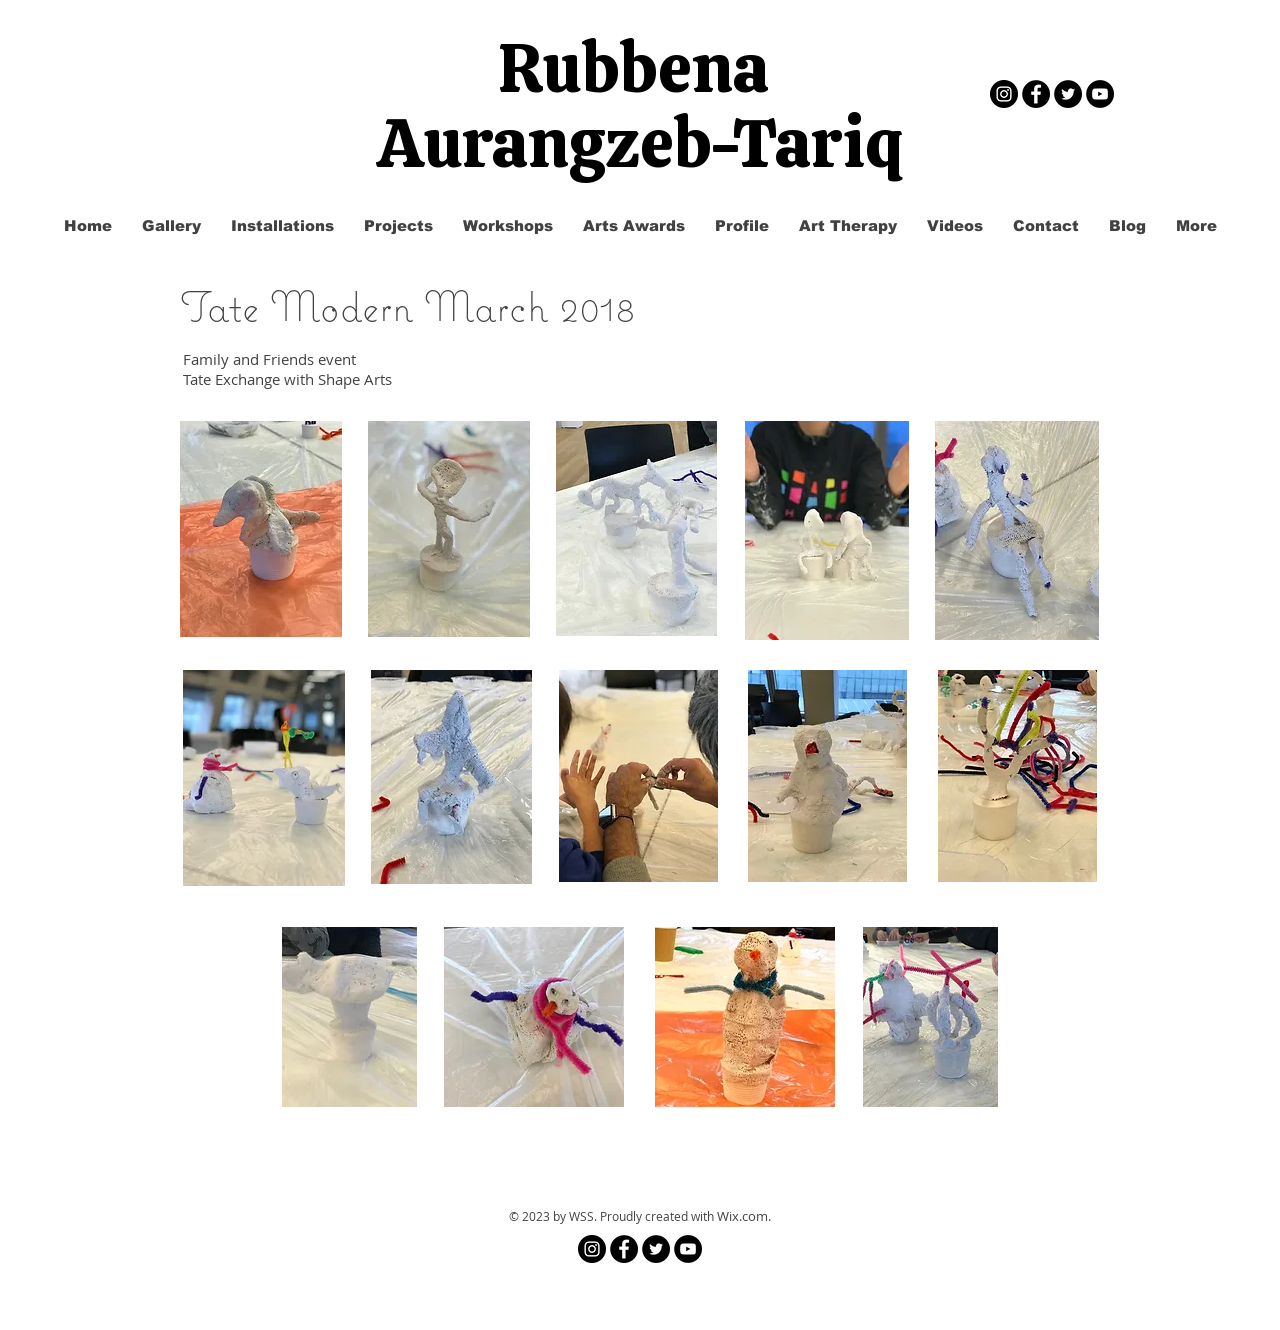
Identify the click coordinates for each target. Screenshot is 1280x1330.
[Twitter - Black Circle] (1068, 94)
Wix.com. (744, 1216)
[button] (398, 226)
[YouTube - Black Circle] (1100, 94)
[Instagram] (1004, 94)
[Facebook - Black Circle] (1036, 94)
